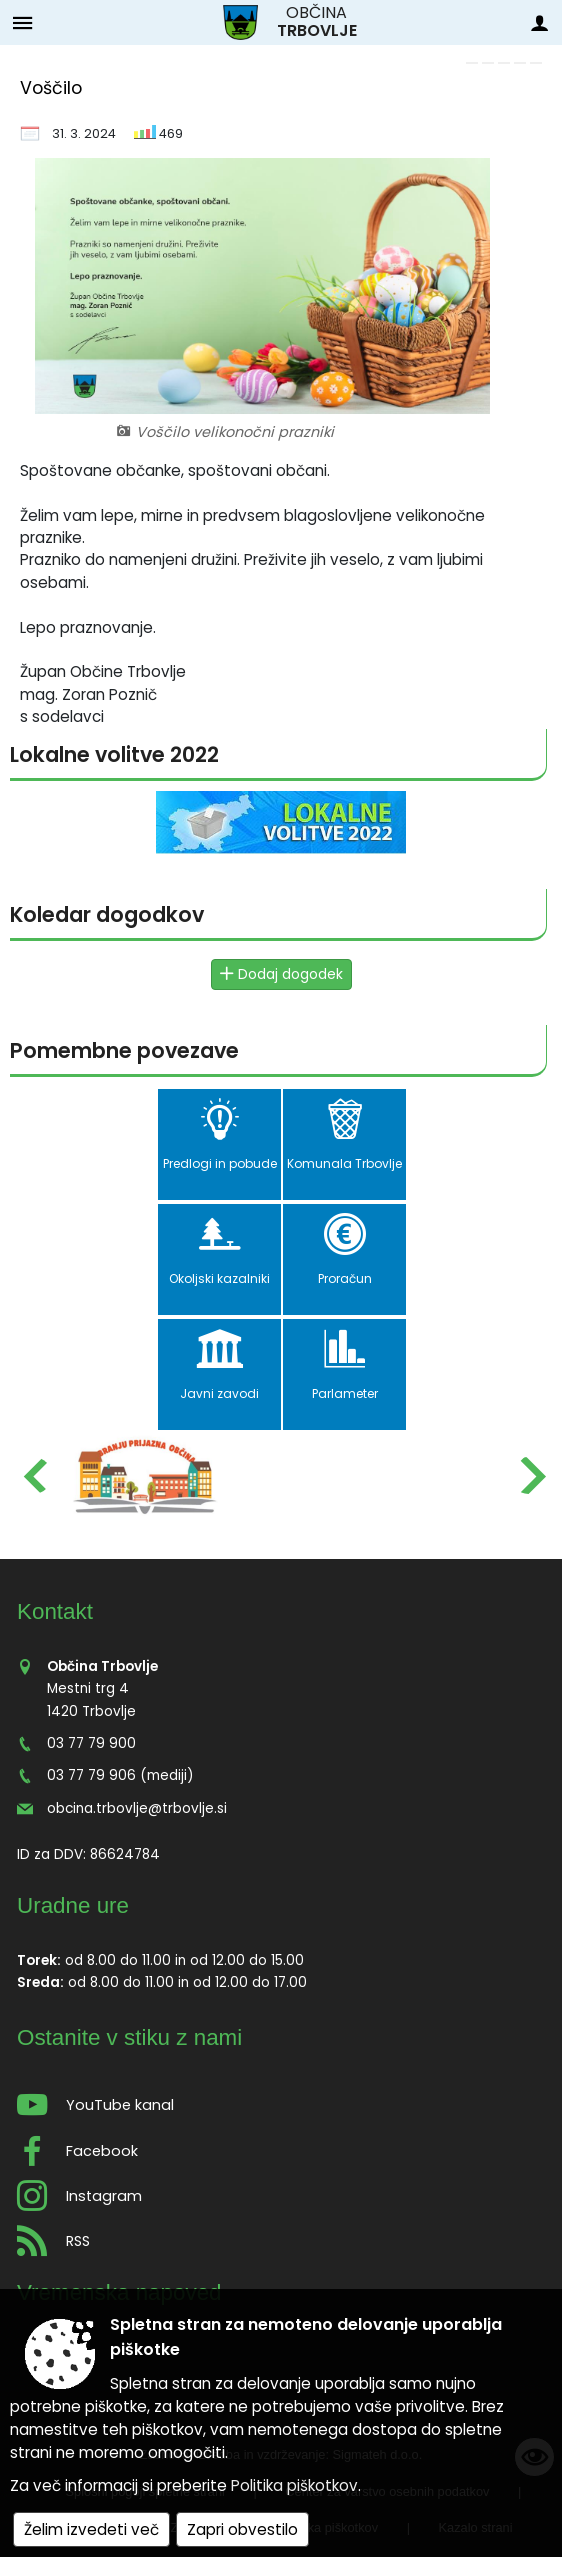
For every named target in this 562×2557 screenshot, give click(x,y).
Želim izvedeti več (91, 2529)
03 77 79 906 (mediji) (120, 1775)
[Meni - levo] (22, 22)
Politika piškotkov (294, 2485)
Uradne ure (73, 1905)
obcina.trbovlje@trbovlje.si (137, 1808)
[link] (472, 63)
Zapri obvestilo (242, 2529)
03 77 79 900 (91, 1743)
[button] (33, 1475)
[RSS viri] (281, 2235)
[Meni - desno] (539, 22)
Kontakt (55, 1611)
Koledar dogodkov (107, 914)
